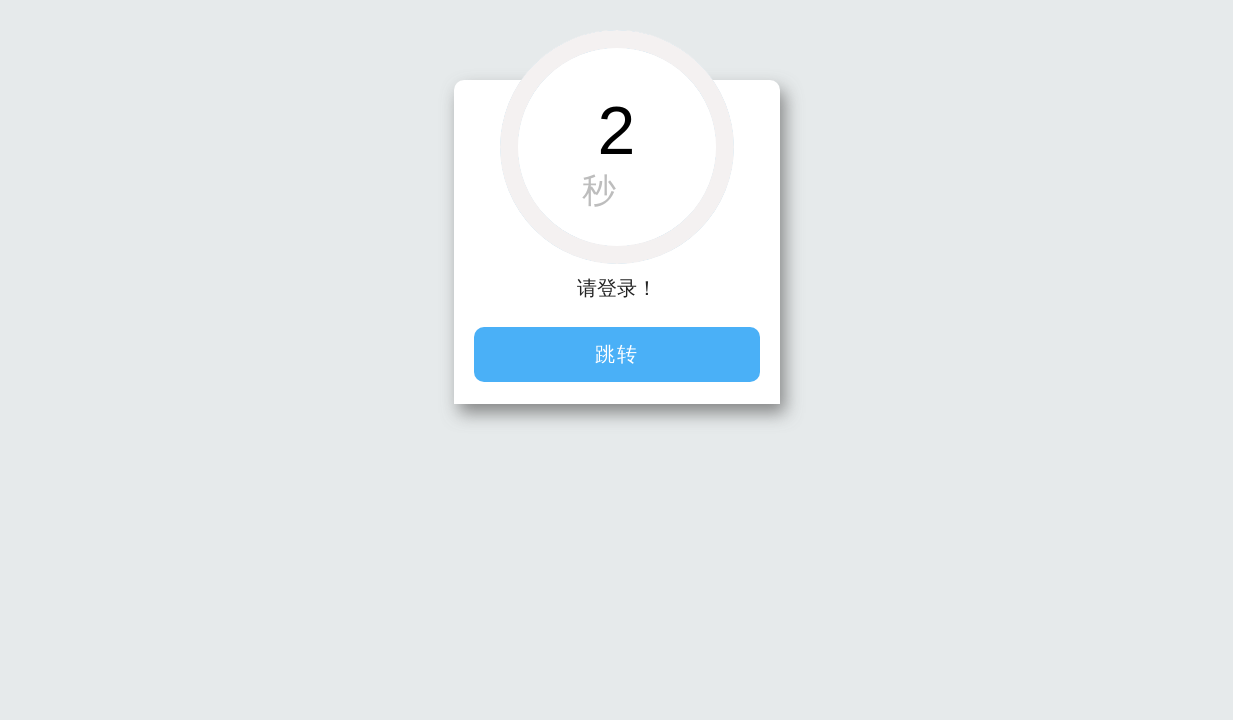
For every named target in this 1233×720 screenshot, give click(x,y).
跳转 (617, 354)
